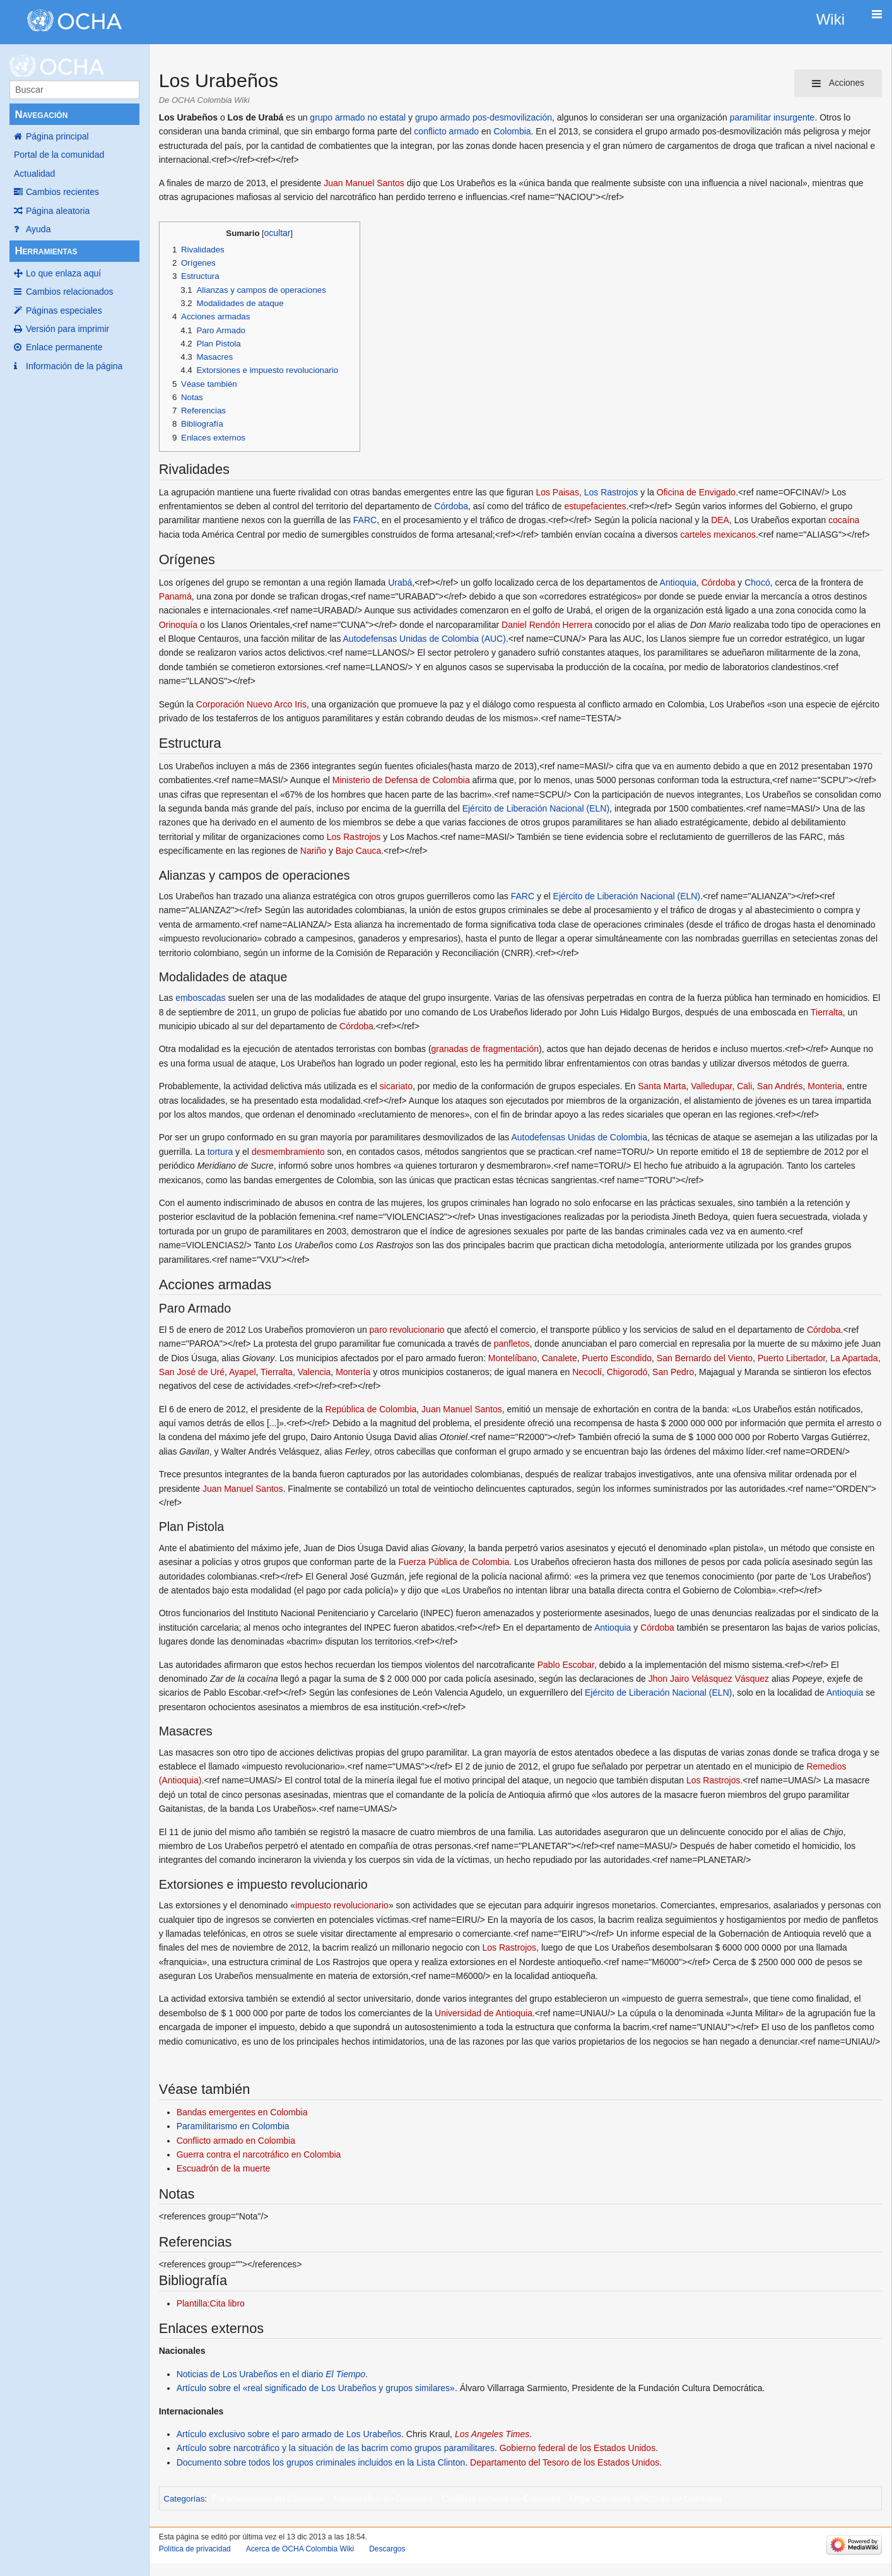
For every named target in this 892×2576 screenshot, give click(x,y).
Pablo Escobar (565, 1665)
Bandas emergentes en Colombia (242, 2112)
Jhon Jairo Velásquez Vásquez (708, 1679)
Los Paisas (557, 492)
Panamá (175, 596)
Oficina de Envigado (696, 492)
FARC (365, 520)
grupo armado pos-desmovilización (483, 117)
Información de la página (74, 366)
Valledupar (711, 1086)
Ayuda (38, 229)
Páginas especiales (64, 310)
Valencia (314, 1372)
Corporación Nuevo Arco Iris (251, 704)
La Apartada (854, 1358)
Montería (353, 1372)
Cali (744, 1086)
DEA (720, 520)
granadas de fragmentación (485, 1049)
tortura (220, 1152)
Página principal (57, 136)
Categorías (183, 2498)
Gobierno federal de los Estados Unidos (577, 2448)
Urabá (400, 582)
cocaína (843, 520)
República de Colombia (371, 1409)
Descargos (387, 2548)
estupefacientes (595, 506)
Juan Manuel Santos (364, 183)
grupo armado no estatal (358, 117)
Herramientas (46, 251)
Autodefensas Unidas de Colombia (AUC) (424, 639)
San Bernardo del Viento (705, 1358)
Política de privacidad (195, 2548)
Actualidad (34, 173)
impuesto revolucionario (342, 1905)
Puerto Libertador (791, 1358)
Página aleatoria (58, 211)
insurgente (793, 117)
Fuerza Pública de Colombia (453, 1562)
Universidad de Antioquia (483, 2013)
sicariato (396, 1086)
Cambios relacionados (70, 292)
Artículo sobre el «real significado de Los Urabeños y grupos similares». (317, 2388)
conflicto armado (446, 131)
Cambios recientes (62, 192)
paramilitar (750, 117)
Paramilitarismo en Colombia (233, 2126)
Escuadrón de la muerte (224, 2168)
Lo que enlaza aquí (63, 273)
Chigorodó (627, 1372)
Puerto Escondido (617, 1358)
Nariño (313, 851)
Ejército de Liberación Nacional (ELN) (535, 808)
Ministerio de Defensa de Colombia (401, 780)
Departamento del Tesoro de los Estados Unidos (564, 2462)
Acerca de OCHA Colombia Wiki (300, 2548)
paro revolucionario (407, 1330)
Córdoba (451, 506)
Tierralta (827, 1012)
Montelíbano (512, 1358)
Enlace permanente (64, 347)
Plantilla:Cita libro (211, 2303)
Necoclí (587, 1372)
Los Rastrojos (611, 492)
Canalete (559, 1358)
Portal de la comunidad (59, 155)
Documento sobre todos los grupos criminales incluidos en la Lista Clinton (321, 2462)
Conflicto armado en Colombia (236, 2141)
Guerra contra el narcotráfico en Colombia (259, 2154)
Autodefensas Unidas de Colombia (579, 1137)
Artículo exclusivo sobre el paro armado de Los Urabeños (289, 2434)
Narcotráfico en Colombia (383, 2498)
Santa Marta (662, 1086)
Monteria (824, 1086)
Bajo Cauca (358, 851)
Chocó (757, 582)
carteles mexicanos (718, 534)
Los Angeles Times (492, 2434)
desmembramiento (288, 1152)
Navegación (41, 115)
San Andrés (779, 1086)
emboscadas (200, 998)
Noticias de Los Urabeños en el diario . (272, 2374)
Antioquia (678, 582)
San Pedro (673, 1372)
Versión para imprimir (67, 329)
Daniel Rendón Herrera (547, 625)
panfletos (512, 1343)
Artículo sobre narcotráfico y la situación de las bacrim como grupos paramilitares (336, 2448)
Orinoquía (178, 625)
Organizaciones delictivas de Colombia (646, 2498)
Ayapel (242, 1372)
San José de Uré (192, 1372)
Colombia (512, 131)
